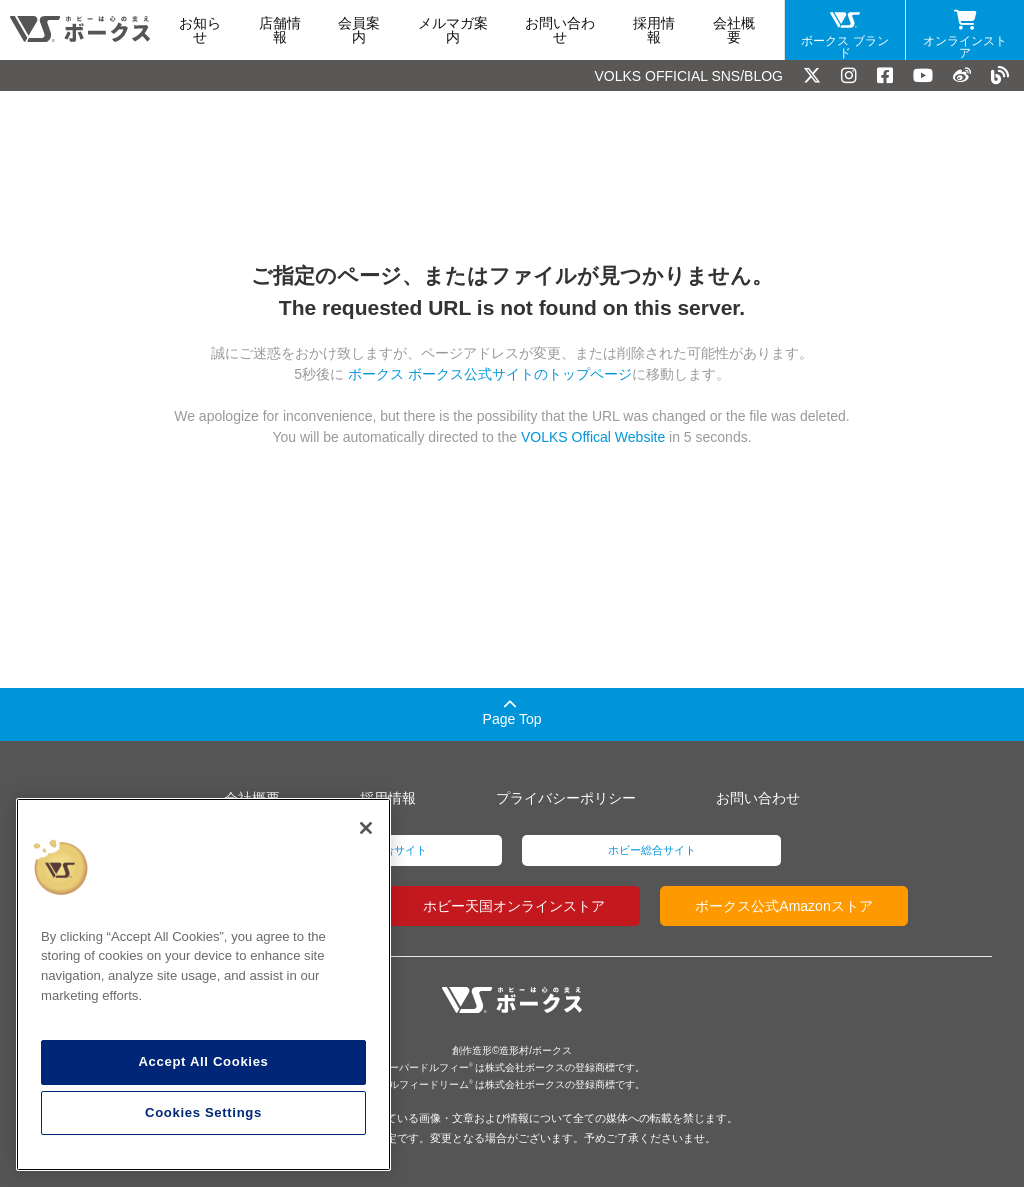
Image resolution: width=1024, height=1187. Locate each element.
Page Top (512, 712)
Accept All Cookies (203, 1061)
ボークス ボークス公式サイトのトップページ (488, 374)
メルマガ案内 (453, 30)
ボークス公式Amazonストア (783, 906)
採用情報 (654, 30)
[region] (203, 985)
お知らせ (200, 30)
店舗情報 (280, 30)
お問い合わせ (560, 30)
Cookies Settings (203, 1112)
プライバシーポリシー (566, 798)
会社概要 (734, 30)
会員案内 (359, 30)
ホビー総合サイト (652, 850)
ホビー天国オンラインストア (514, 906)
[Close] (366, 828)
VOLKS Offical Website (593, 437)
